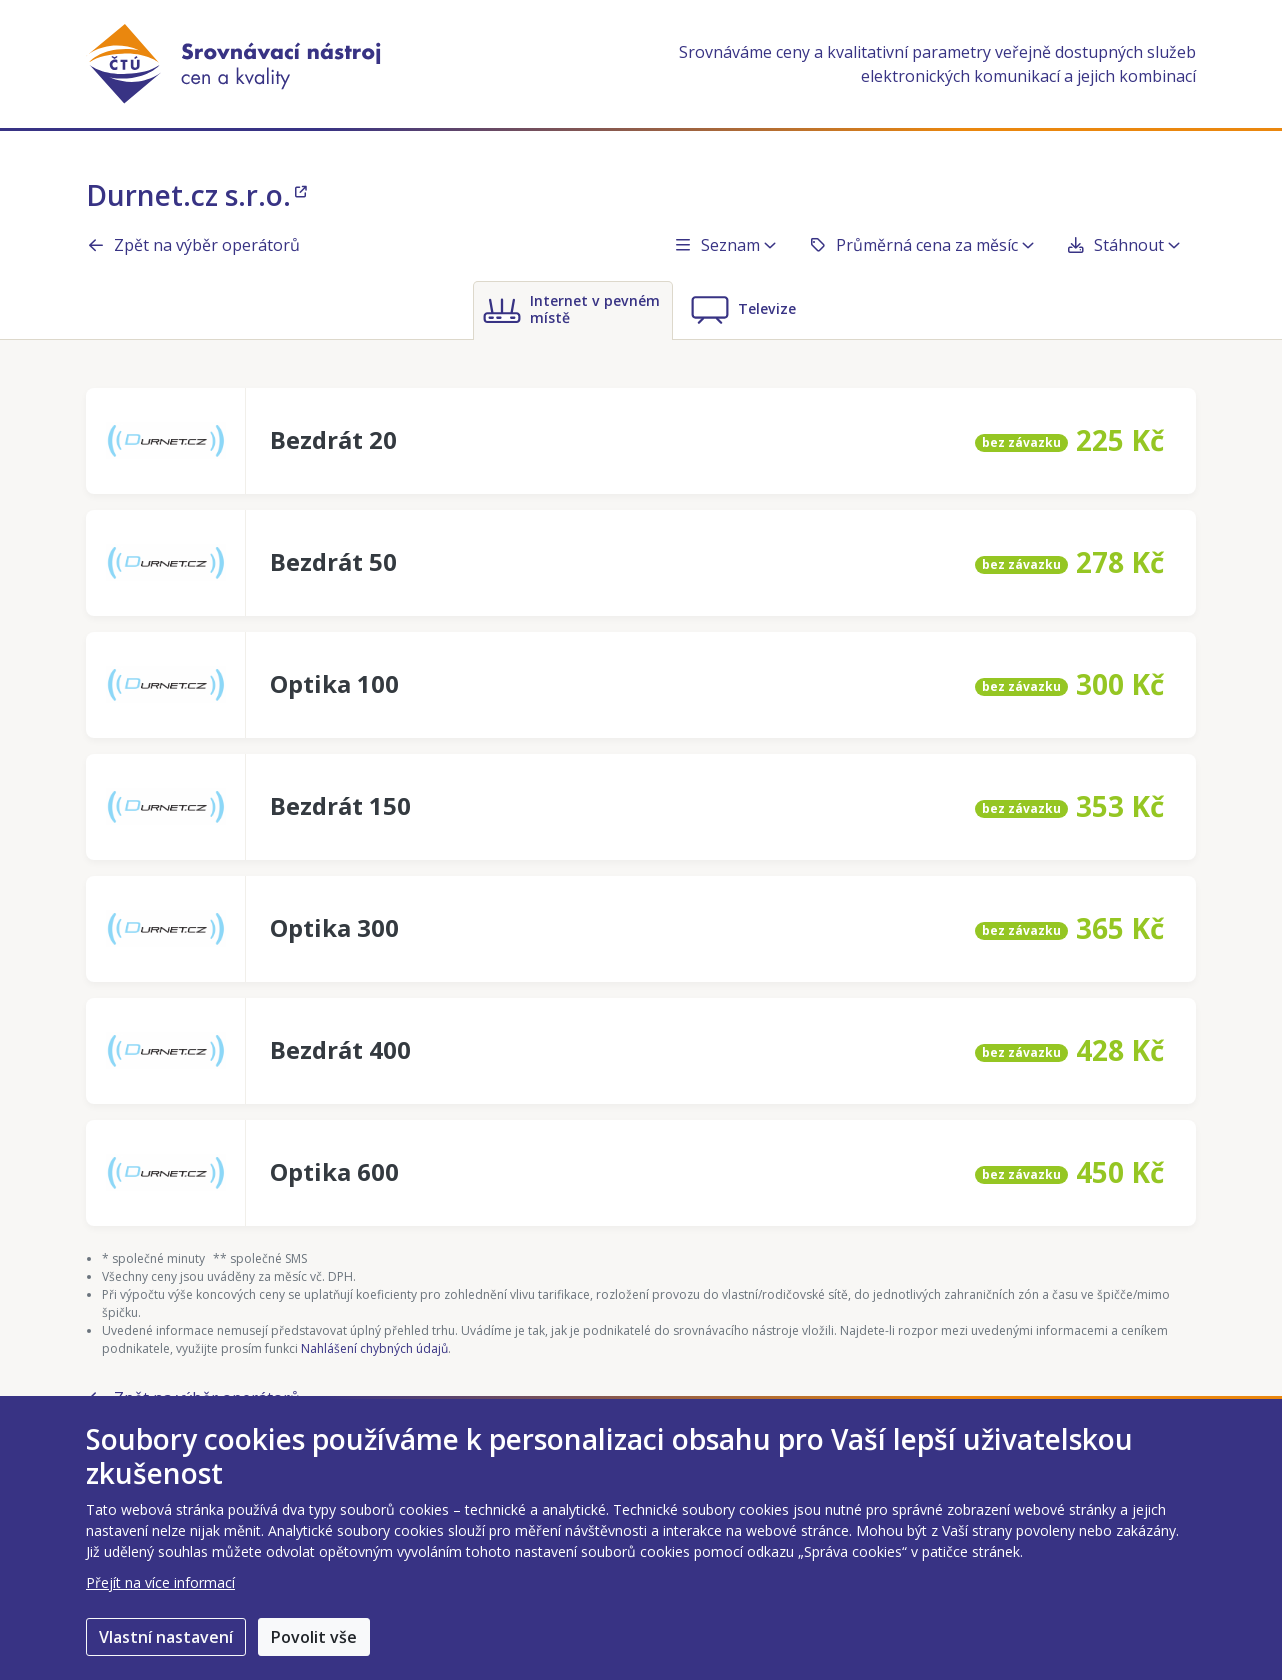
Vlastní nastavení (166, 1637)
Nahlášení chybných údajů (374, 1348)
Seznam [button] (724, 245)
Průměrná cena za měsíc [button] (921, 245)
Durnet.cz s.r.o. (196, 195)
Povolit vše (314, 1637)
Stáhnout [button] (1123, 245)
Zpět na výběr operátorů (193, 245)
